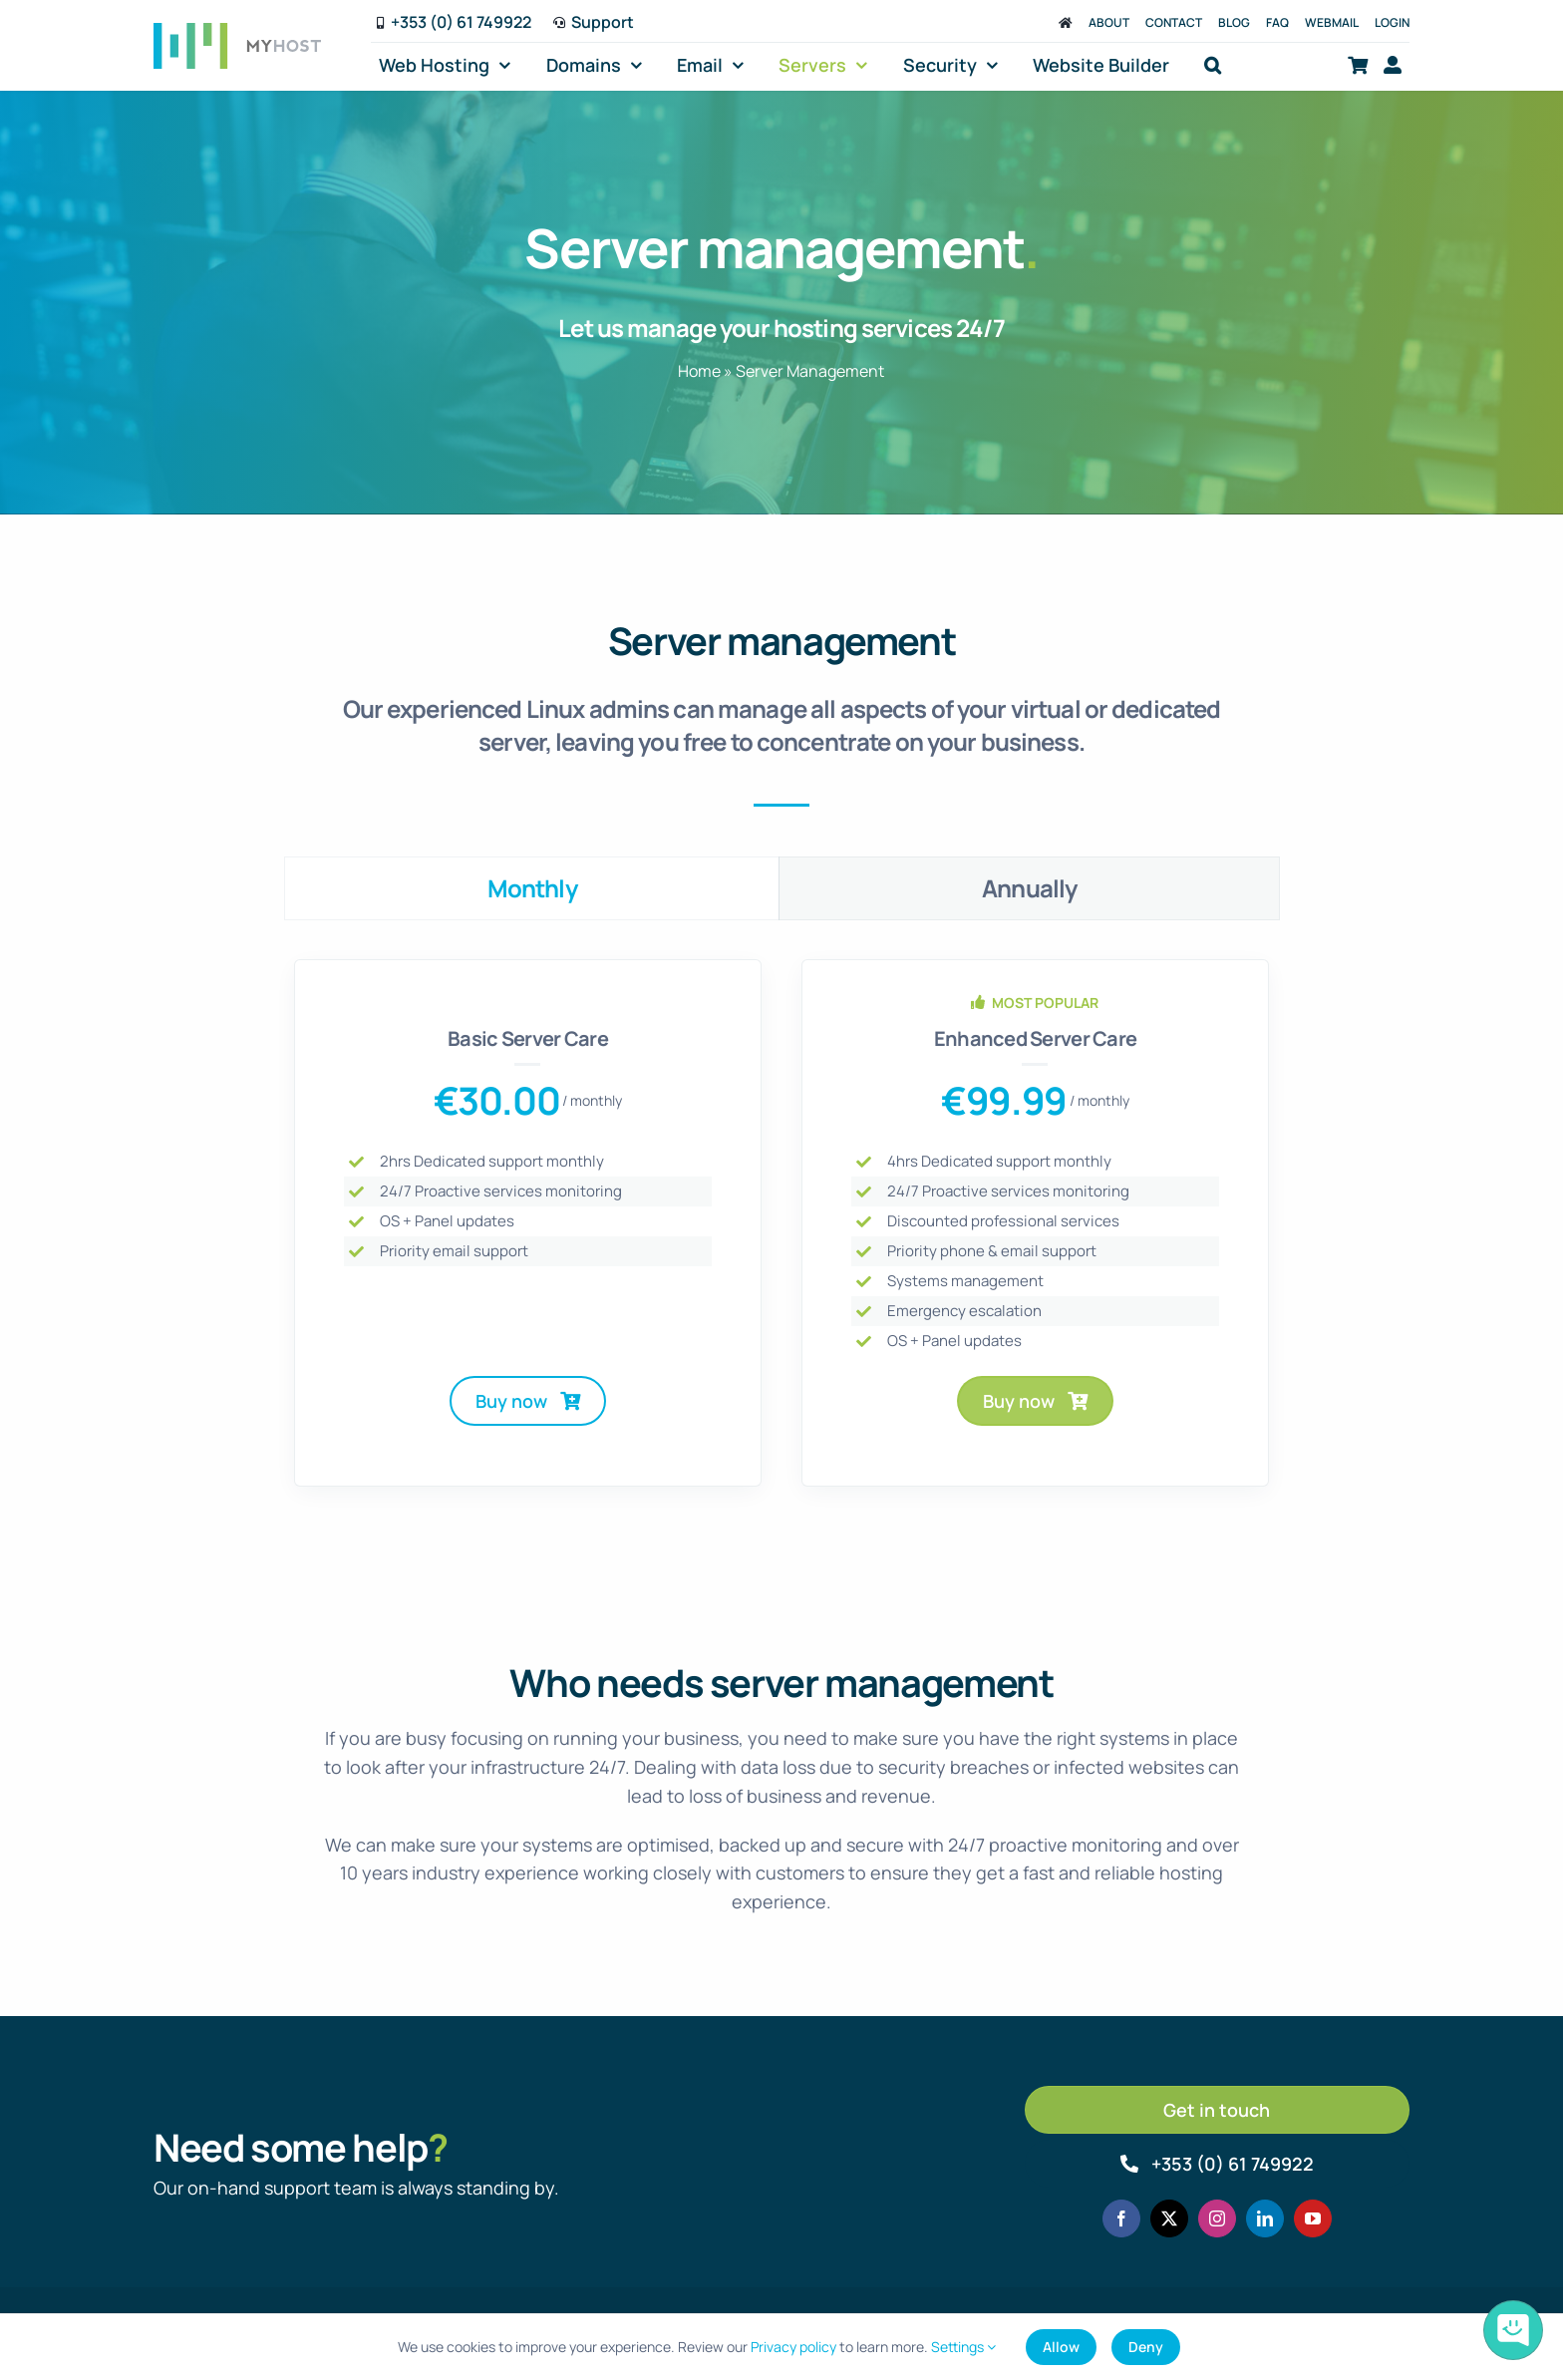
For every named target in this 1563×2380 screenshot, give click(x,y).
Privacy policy (793, 2346)
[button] (1212, 65)
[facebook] (1121, 2218)
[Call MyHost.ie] (1217, 2164)
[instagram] (1217, 2218)
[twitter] (1169, 2218)
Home (699, 371)
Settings (963, 2346)
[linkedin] (1265, 2218)
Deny (1145, 2346)
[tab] (532, 888)
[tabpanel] (781, 1233)
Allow (1061, 2346)
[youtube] (1313, 2218)
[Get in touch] (1217, 2110)
